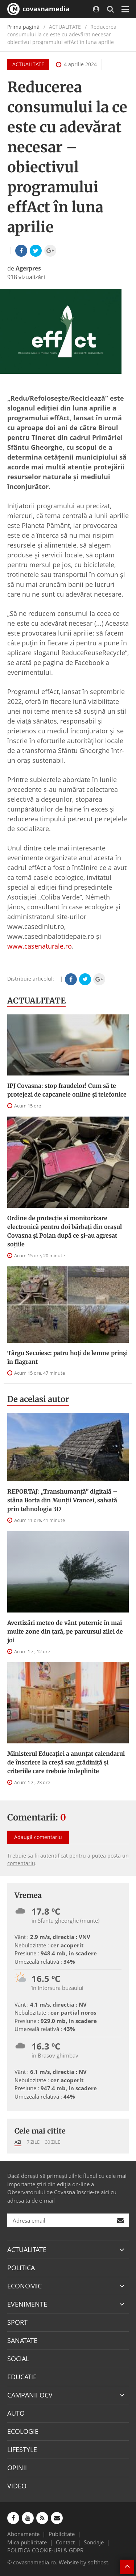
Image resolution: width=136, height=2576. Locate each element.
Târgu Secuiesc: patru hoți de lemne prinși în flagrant (67, 1357)
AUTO (16, 2413)
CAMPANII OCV (30, 2395)
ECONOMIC (24, 2285)
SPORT (17, 2322)
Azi (18, 2142)
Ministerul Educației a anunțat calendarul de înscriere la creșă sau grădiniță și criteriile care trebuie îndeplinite (66, 1762)
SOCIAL (18, 2358)
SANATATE (22, 2340)
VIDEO (16, 2485)
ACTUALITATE (28, 64)
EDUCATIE (22, 2376)
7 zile (33, 2142)
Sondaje (94, 2542)
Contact (65, 2542)
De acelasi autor (38, 1399)
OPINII (17, 2467)
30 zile (52, 2142)
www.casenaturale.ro (39, 946)
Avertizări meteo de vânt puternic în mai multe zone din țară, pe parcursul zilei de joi (65, 1631)
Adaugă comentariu (38, 1837)
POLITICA (21, 2267)
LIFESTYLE (22, 2449)
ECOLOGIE (22, 2431)
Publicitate (62, 2533)
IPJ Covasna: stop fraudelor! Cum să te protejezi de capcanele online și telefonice (67, 1090)
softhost (98, 2562)
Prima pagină (23, 26)
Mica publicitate (27, 2542)
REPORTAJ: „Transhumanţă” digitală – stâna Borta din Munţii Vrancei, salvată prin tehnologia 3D (62, 1500)
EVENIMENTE (27, 2304)
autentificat (54, 1855)
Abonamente (23, 2533)
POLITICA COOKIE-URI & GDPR (45, 2550)
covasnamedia (38, 9)
